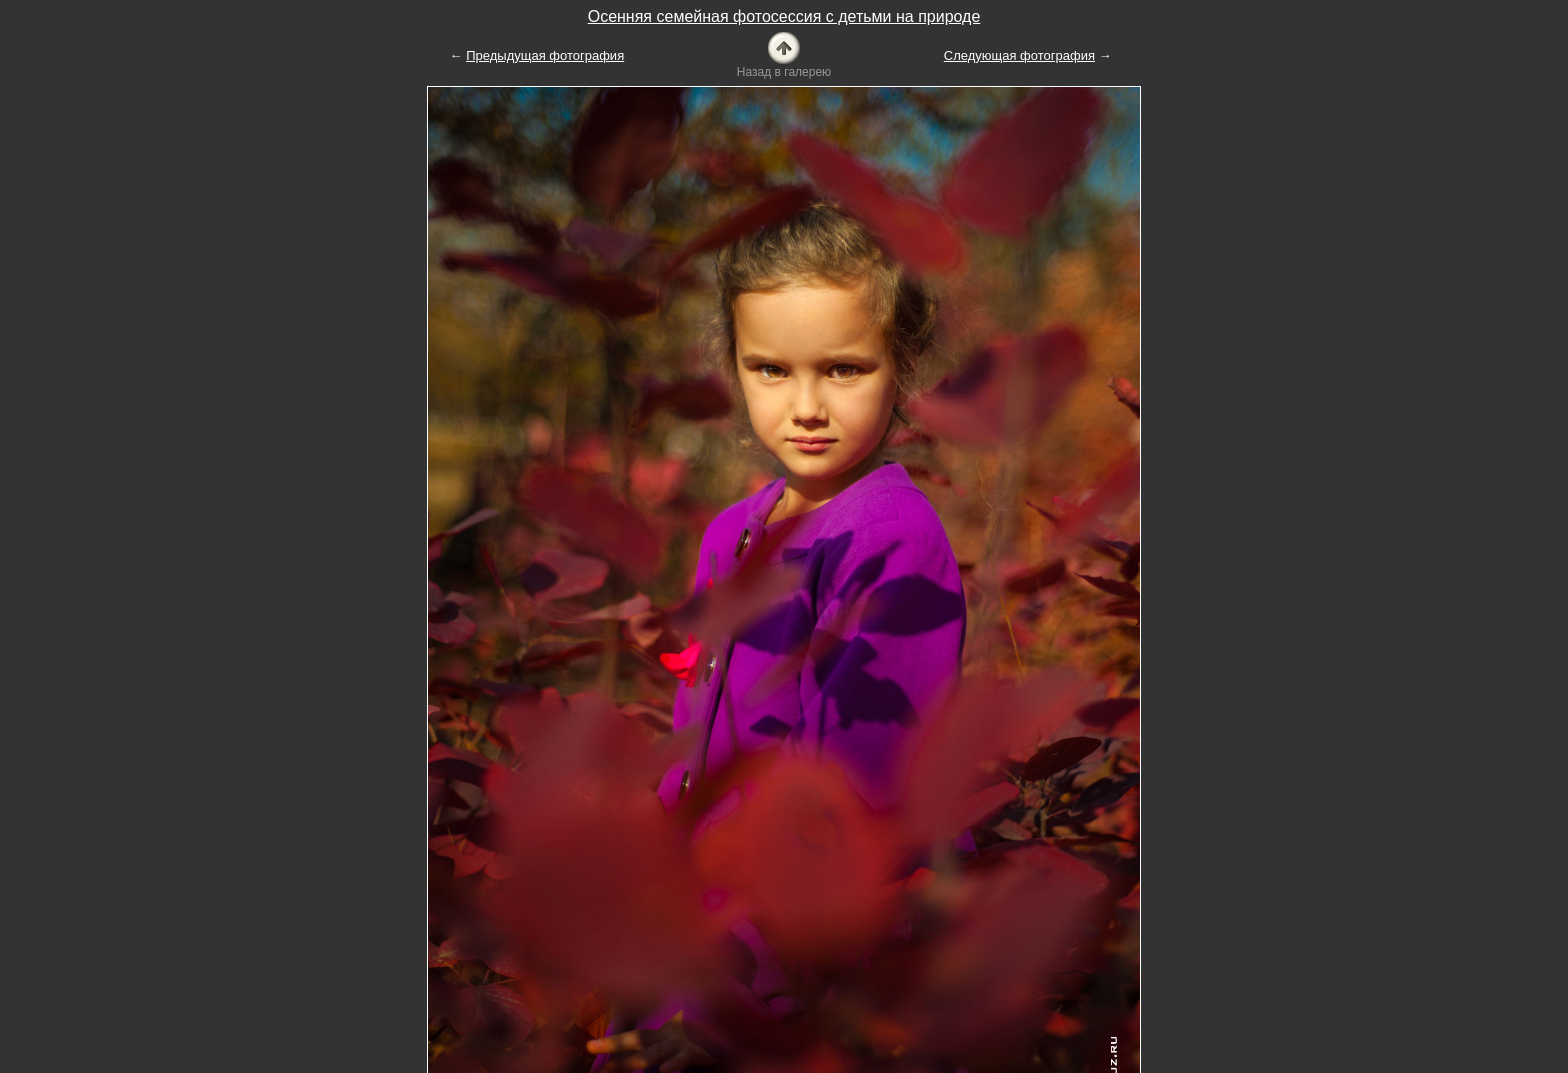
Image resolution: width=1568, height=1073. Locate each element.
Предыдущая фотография (545, 55)
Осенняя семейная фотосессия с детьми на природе (784, 16)
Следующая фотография (1019, 55)
